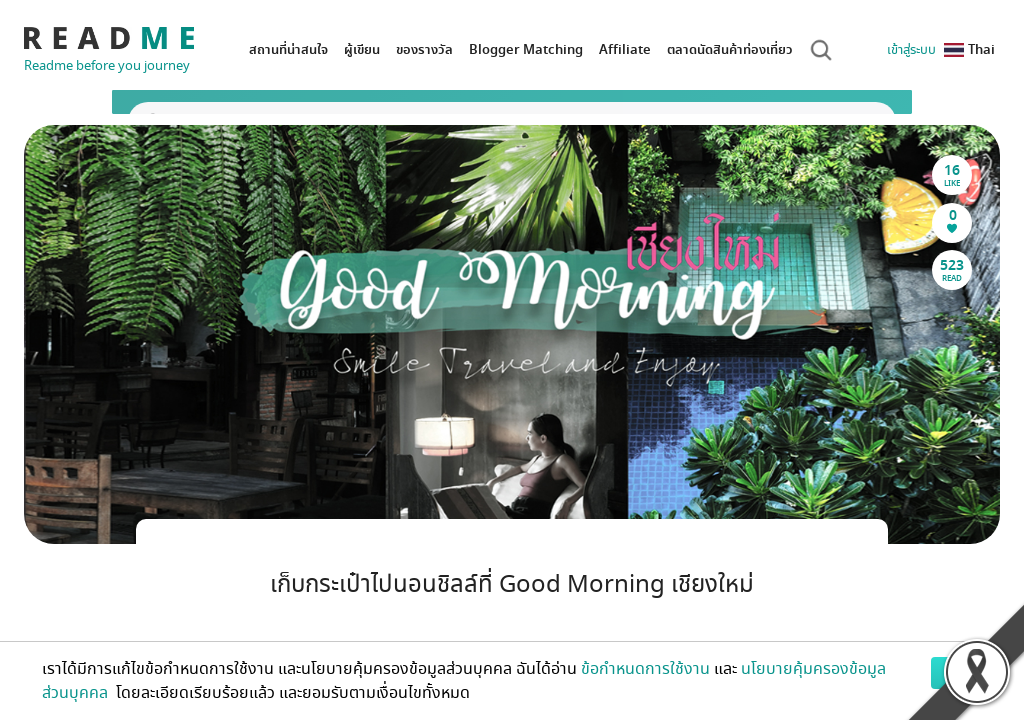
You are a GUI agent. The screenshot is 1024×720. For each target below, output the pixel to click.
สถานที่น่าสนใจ (288, 49)
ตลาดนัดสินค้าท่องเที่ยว (730, 49)
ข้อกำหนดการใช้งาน (645, 669)
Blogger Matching (526, 49)
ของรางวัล (424, 49)
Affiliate (625, 49)
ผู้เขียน (362, 49)
